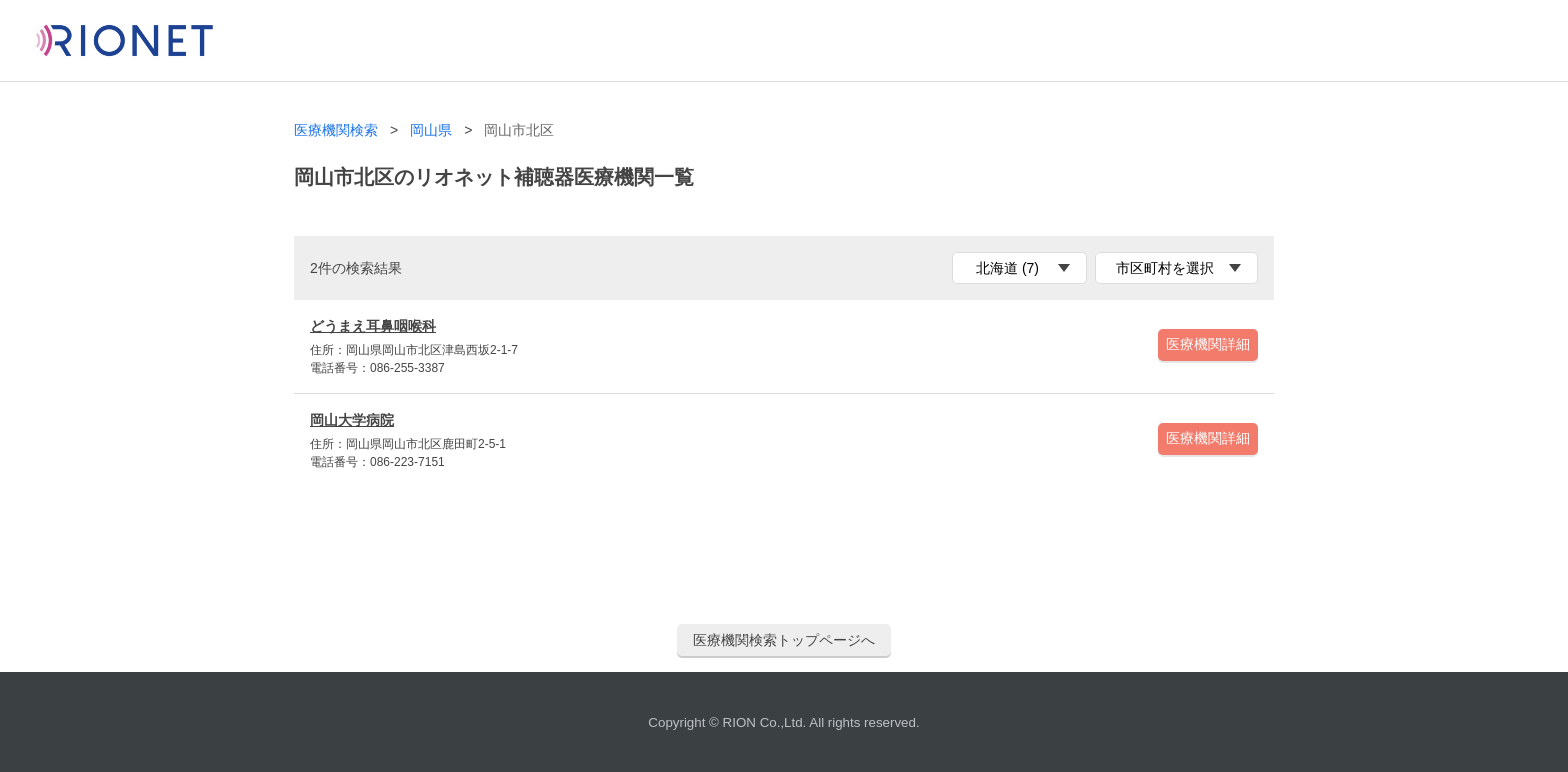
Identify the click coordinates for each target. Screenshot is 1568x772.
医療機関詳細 (1208, 344)
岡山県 (431, 130)
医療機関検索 (336, 130)
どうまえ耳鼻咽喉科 (373, 326)
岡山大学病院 (352, 420)
